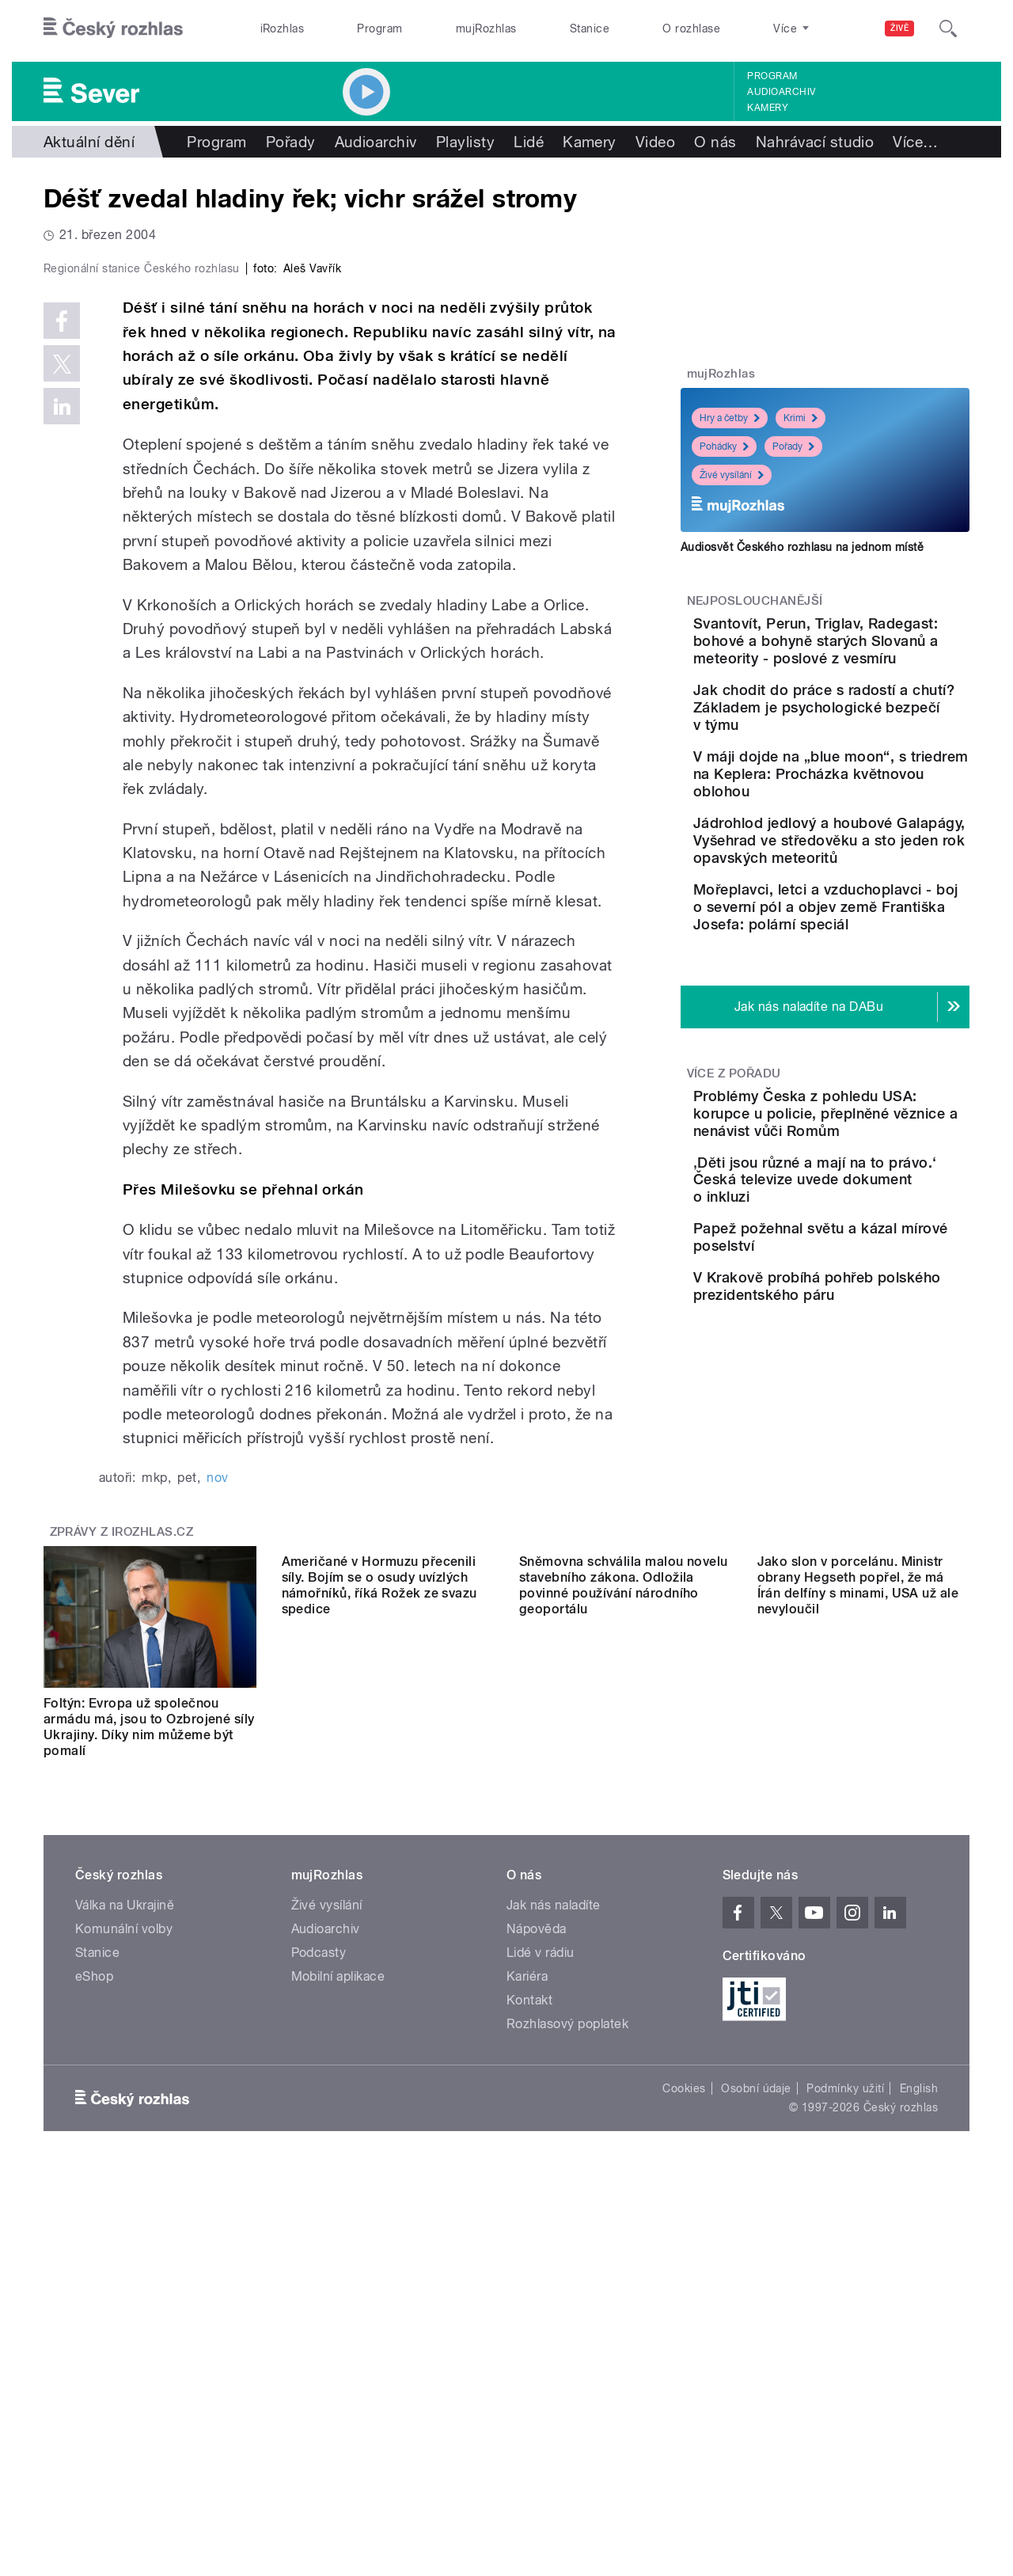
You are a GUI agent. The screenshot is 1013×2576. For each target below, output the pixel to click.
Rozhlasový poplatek (567, 2359)
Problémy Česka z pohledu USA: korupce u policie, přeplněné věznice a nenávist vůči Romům (874, 1278)
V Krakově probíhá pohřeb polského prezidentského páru (872, 1497)
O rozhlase (691, 28)
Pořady (291, 141)
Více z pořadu (734, 1229)
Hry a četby (730, 418)
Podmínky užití (845, 2424)
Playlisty (465, 141)
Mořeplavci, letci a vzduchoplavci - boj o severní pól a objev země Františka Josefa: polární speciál (874, 1045)
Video (655, 141)
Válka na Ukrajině (124, 2240)
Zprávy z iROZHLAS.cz (122, 1867)
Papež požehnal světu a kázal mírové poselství (864, 1417)
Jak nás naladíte (553, 2240)
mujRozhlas (486, 28)
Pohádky (724, 446)
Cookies (683, 2424)
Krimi (800, 418)
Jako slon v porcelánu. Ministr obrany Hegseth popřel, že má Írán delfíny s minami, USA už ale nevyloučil (858, 2062)
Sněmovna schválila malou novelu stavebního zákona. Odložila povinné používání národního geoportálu (623, 2062)
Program (379, 28)
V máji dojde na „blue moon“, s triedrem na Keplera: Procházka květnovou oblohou (855, 852)
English (919, 2424)
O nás (715, 141)
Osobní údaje (756, 2424)
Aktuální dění (89, 141)
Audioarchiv (781, 91)
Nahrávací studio (815, 141)
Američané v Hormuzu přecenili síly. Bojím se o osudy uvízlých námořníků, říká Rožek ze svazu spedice (379, 2062)
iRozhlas (282, 28)
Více (915, 141)
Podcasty (319, 2288)
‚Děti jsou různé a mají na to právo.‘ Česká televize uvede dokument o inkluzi (870, 1353)
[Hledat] (948, 28)
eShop (94, 2312)
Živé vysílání (732, 475)
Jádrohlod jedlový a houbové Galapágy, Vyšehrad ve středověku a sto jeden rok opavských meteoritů (870, 945)
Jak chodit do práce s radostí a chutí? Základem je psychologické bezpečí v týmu (861, 759)
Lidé (529, 141)
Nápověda (536, 2264)
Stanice (589, 28)
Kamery (767, 107)
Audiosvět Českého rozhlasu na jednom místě (802, 547)
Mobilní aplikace (338, 2312)
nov (217, 1813)
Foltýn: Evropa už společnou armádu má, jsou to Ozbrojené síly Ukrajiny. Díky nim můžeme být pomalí (149, 2062)
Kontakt (529, 2335)
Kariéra (527, 2312)
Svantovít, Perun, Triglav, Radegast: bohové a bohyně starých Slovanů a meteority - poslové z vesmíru (870, 658)
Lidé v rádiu (540, 2288)
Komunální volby (124, 2264)
